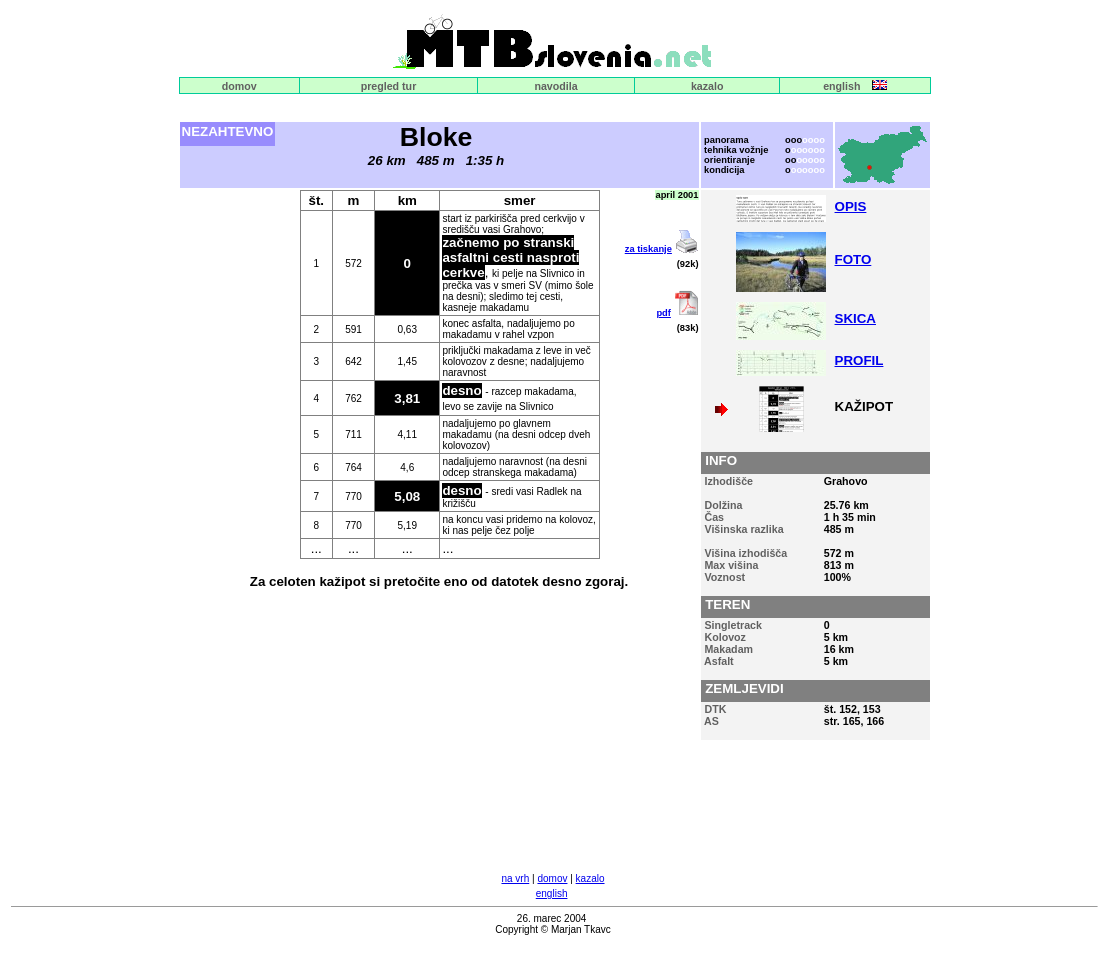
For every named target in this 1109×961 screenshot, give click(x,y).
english (841, 86)
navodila (555, 86)
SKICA (855, 318)
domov (239, 86)
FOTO (853, 259)
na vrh (515, 878)
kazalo (707, 86)
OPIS (851, 206)
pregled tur (389, 86)
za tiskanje (648, 249)
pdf (663, 313)
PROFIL (859, 360)
